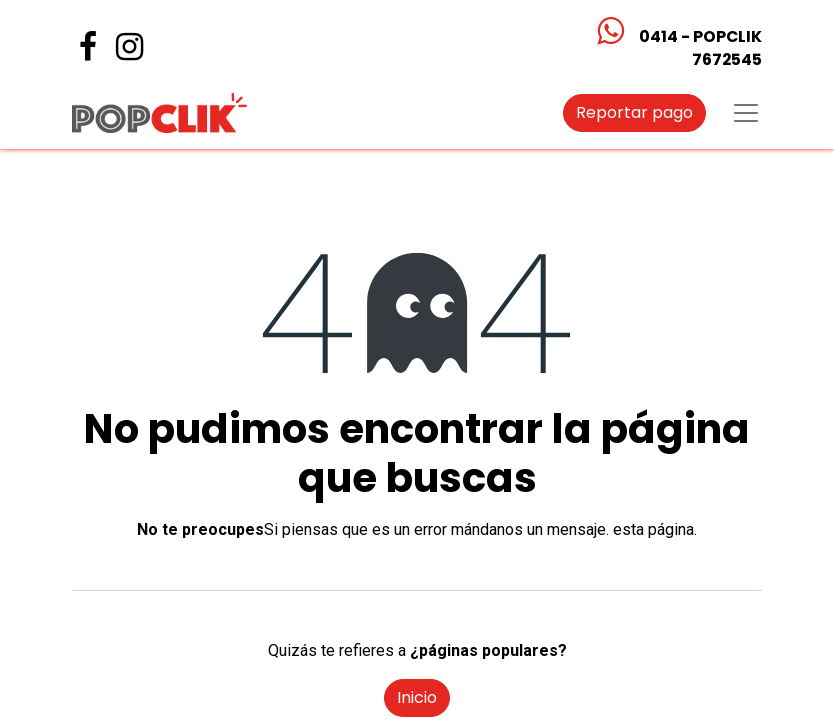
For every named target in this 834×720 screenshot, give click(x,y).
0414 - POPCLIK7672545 (700, 48)
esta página (653, 529)
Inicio (417, 697)
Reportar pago (634, 112)
